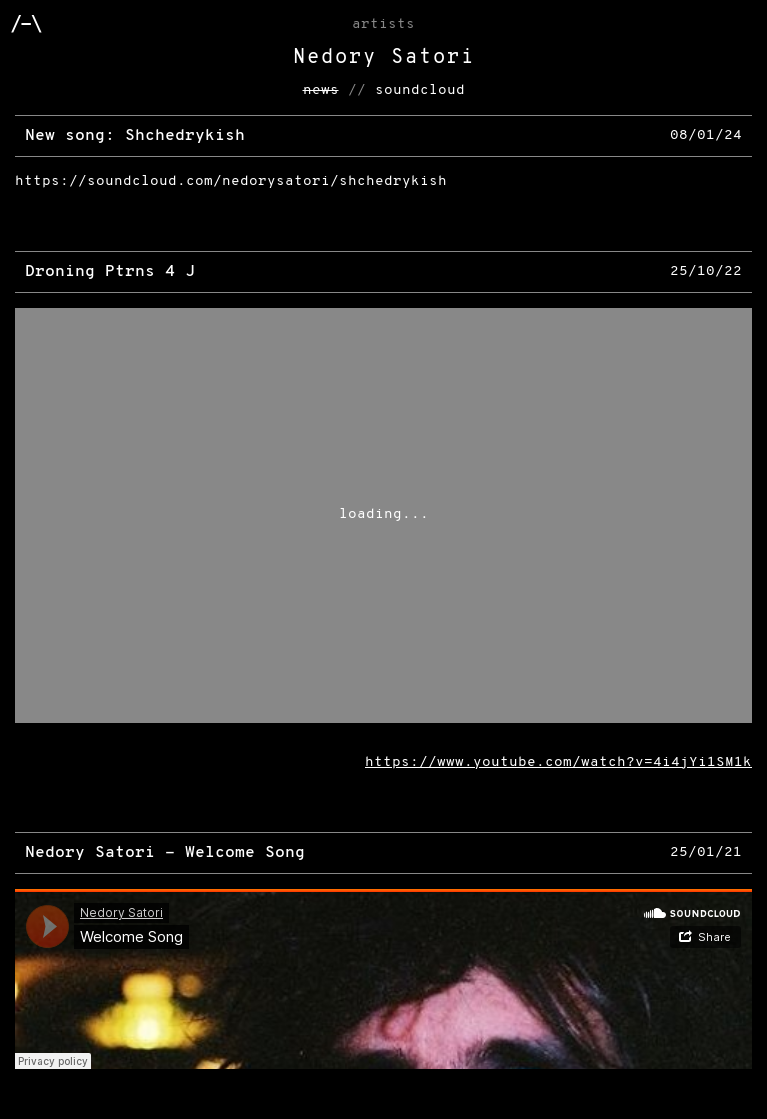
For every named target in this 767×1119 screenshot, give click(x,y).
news (321, 90)
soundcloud (420, 90)
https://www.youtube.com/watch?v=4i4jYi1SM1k (558, 762)
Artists (383, 24)
